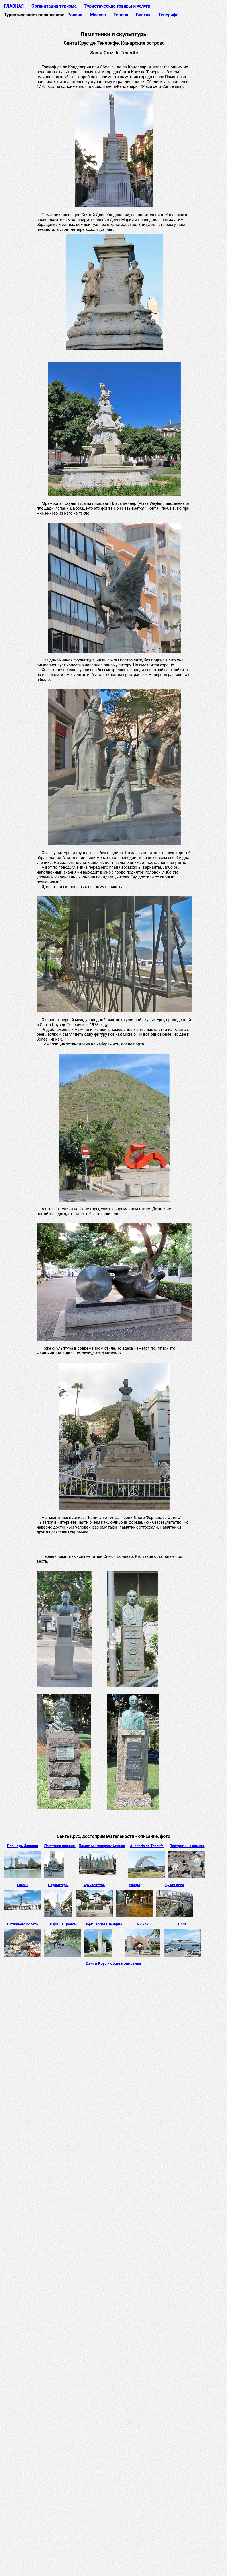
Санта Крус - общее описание (113, 1963)
